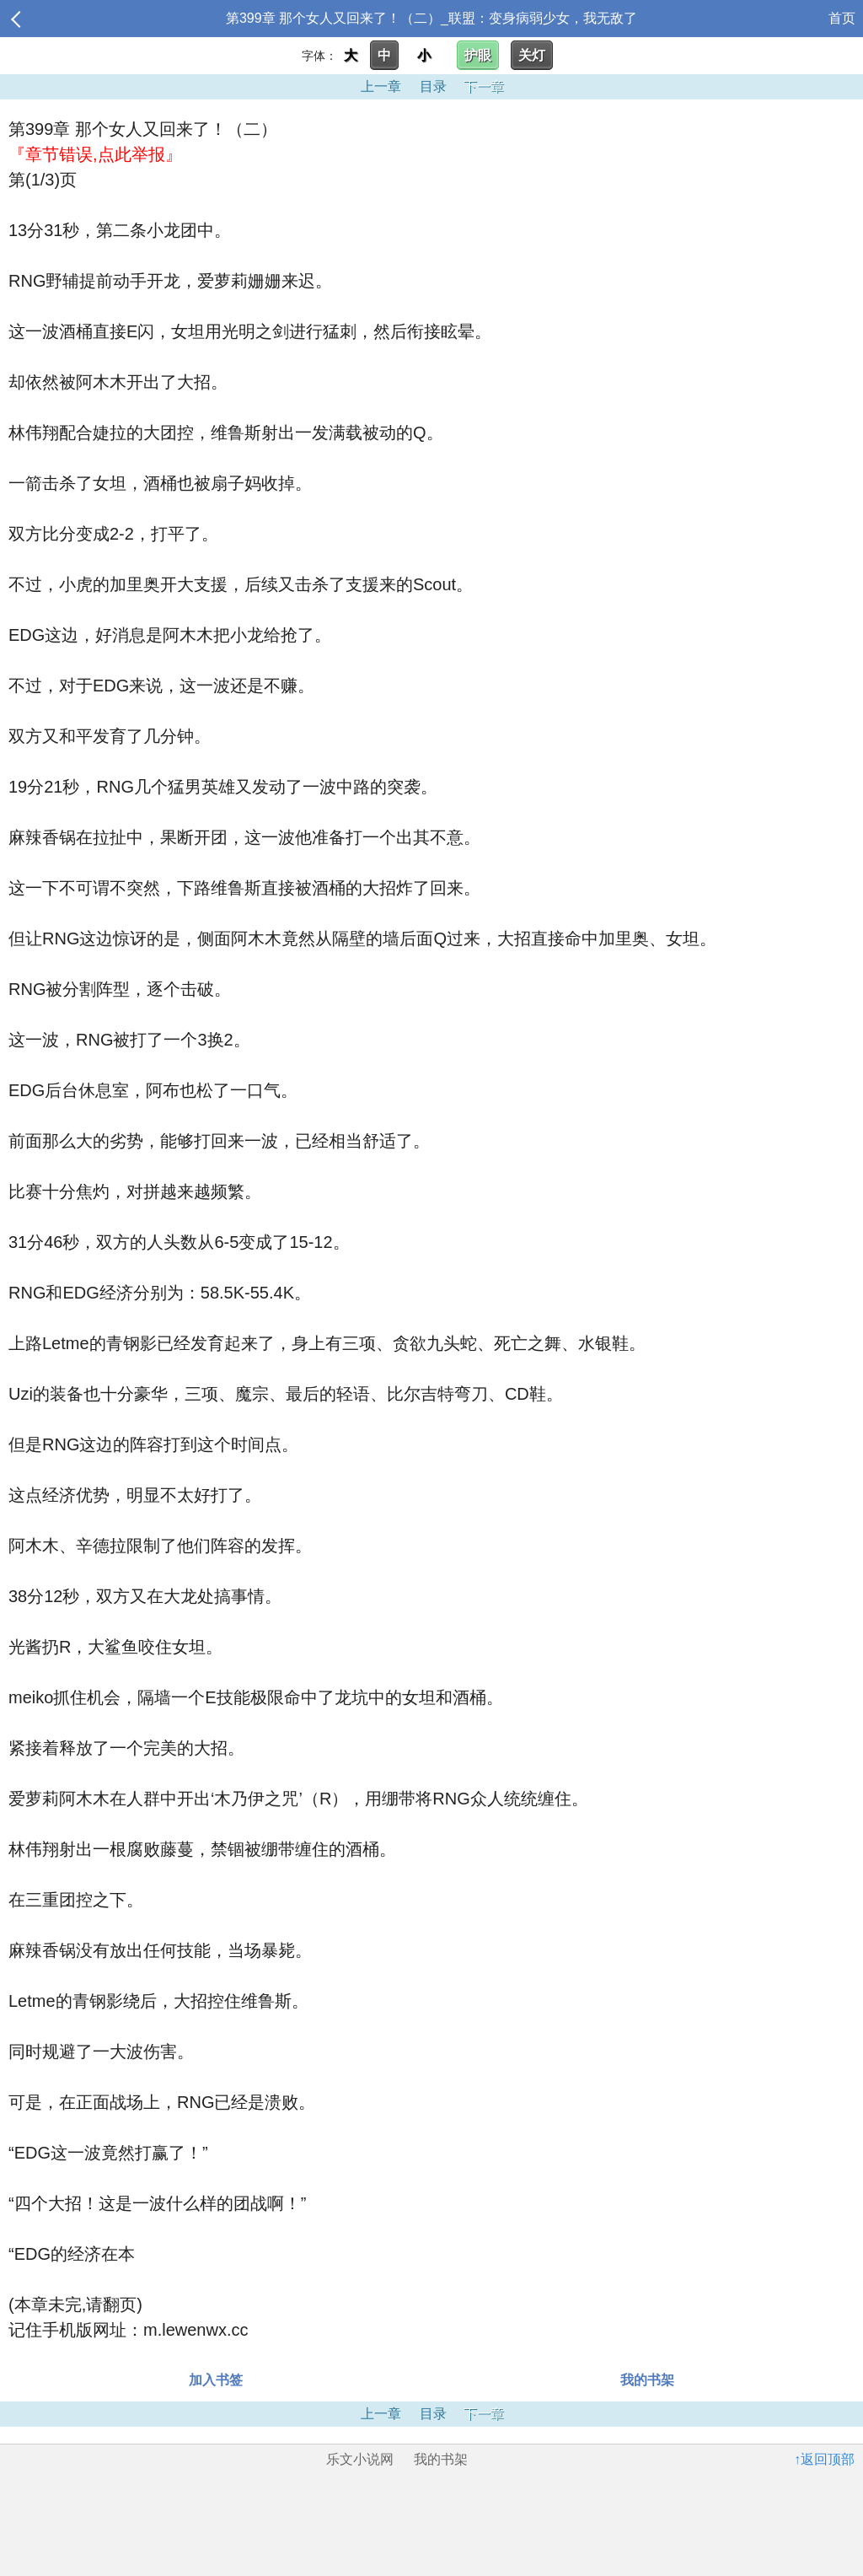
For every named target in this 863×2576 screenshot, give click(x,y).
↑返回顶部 (824, 2459)
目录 (433, 86)
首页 (841, 18)
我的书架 (647, 2380)
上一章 (381, 86)
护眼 (477, 55)
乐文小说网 (360, 2459)
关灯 (531, 55)
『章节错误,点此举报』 (95, 154)
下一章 (484, 86)
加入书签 (216, 2380)
